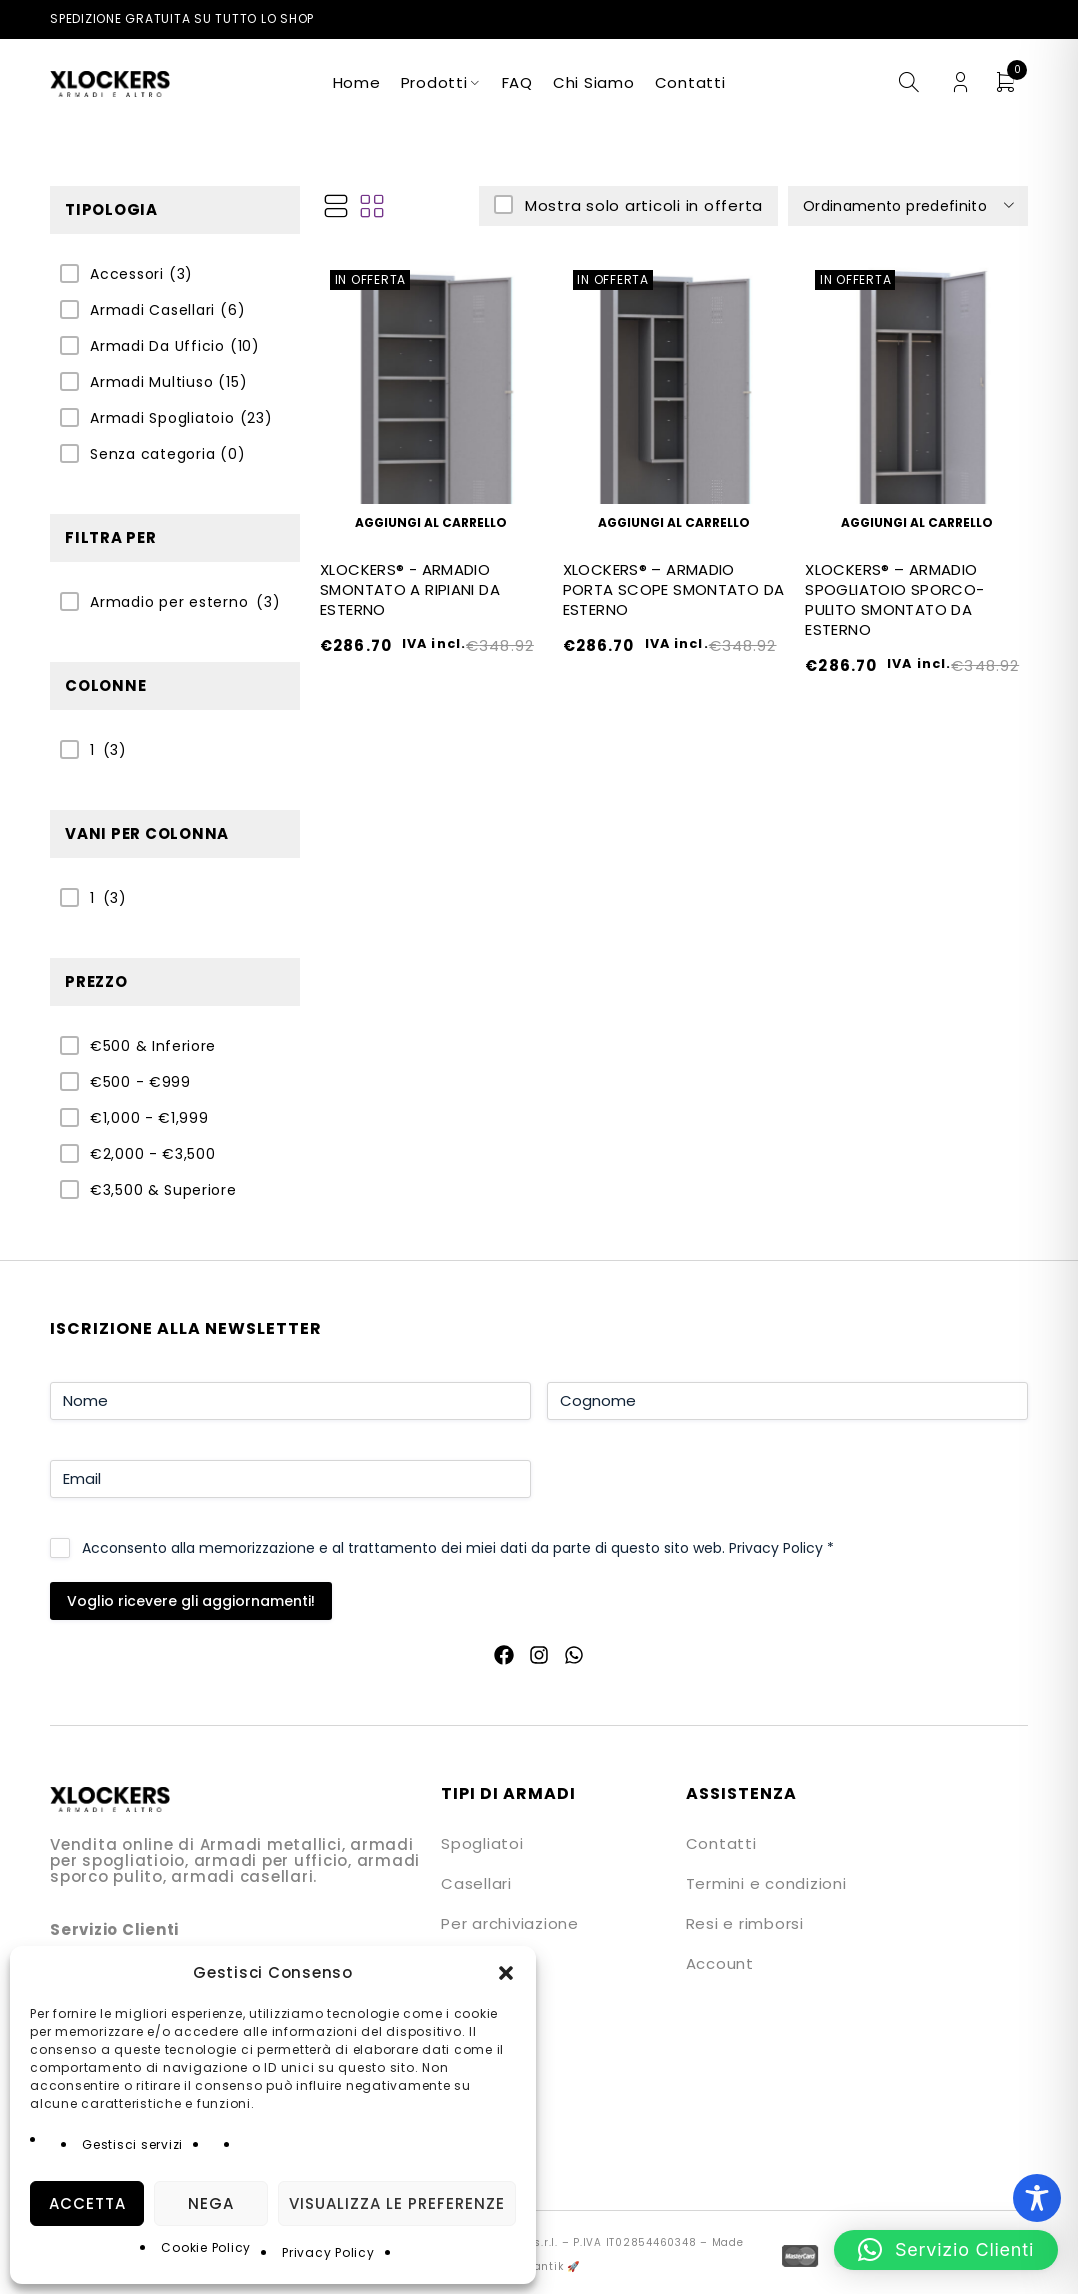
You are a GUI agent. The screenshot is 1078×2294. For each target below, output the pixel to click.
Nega (211, 2203)
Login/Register (960, 82)
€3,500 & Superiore (163, 1190)
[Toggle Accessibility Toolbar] (1037, 2198)
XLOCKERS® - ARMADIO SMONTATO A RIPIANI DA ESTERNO (410, 589)
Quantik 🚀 (549, 2266)
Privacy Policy (328, 2252)
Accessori (141, 274)
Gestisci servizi (132, 2144)
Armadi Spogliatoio (181, 418)
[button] (506, 1973)
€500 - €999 (140, 1082)
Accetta (87, 2203)
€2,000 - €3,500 (153, 1154)
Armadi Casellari (167, 310)
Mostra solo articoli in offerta (641, 205)
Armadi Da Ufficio (175, 346)
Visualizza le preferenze (397, 2203)
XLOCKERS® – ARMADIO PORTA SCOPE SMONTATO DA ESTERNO (674, 589)
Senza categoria (168, 454)
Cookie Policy (206, 2247)
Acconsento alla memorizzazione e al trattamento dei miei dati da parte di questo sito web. (458, 1548)
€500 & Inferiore (153, 1046)
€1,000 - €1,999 (149, 1118)
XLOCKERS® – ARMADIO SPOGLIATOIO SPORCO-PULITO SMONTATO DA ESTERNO (894, 599)
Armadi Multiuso (168, 382)
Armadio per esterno (169, 602)
